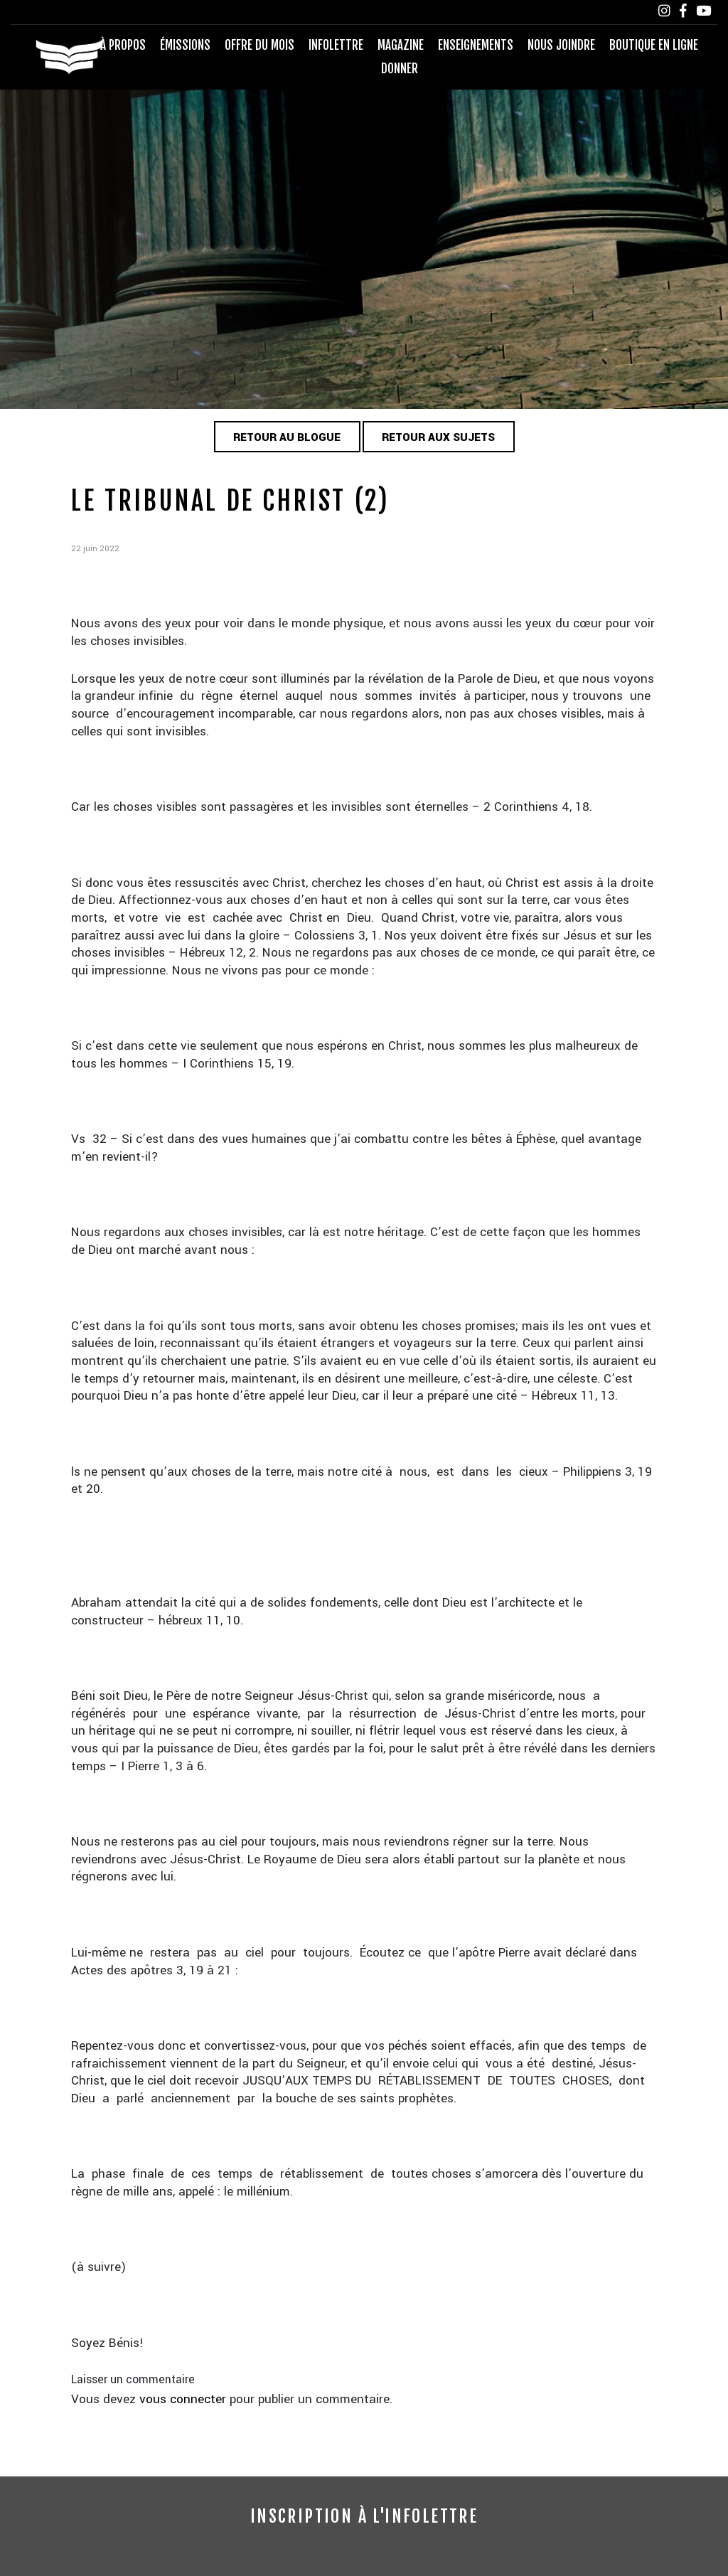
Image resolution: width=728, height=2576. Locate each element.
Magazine (401, 45)
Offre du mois (259, 45)
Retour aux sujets (438, 437)
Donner (399, 68)
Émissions (185, 45)
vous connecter (182, 2399)
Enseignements (475, 45)
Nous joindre (561, 45)
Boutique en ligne (653, 45)
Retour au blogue (287, 437)
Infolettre (336, 45)
